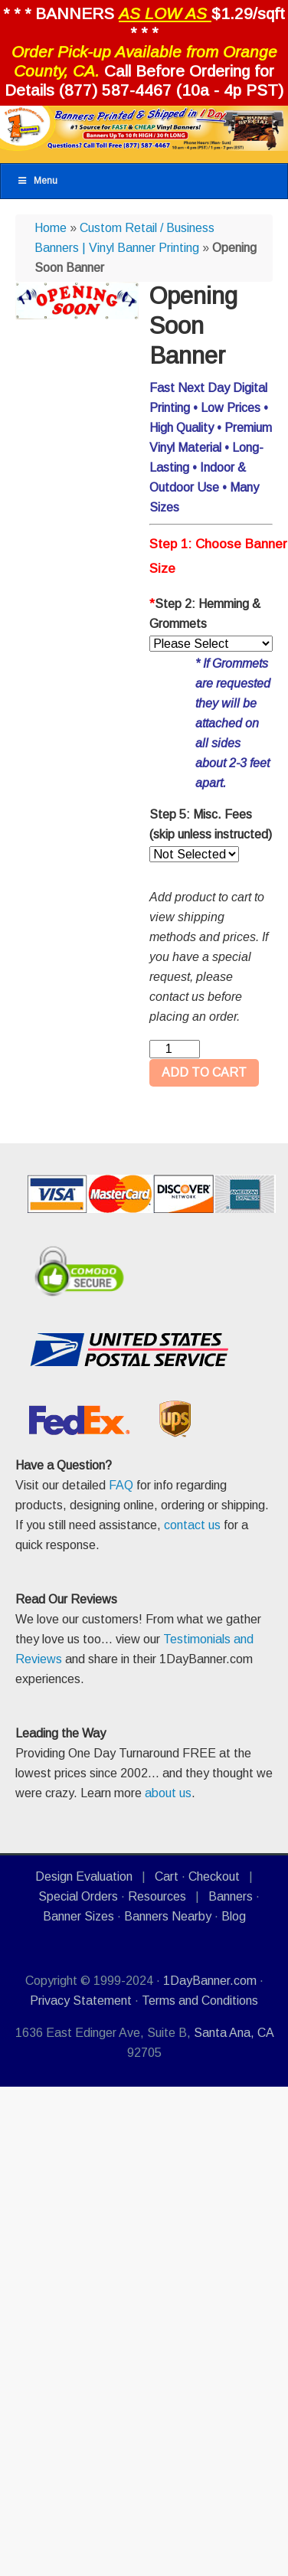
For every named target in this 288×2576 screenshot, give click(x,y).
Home (50, 227)
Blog (233, 1916)
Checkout (214, 1876)
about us (168, 1793)
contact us (192, 1525)
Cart (166, 1876)
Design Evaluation (84, 1876)
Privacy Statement (81, 2000)
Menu (36, 180)
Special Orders (78, 1896)
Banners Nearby (167, 1916)
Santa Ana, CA (233, 2032)
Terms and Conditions (200, 2000)
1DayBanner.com (210, 1980)
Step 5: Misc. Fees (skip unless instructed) (210, 824)
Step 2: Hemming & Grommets (204, 613)
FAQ (121, 1485)
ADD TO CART (204, 1072)
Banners (230, 1896)
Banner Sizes (78, 1916)
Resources (157, 1896)
